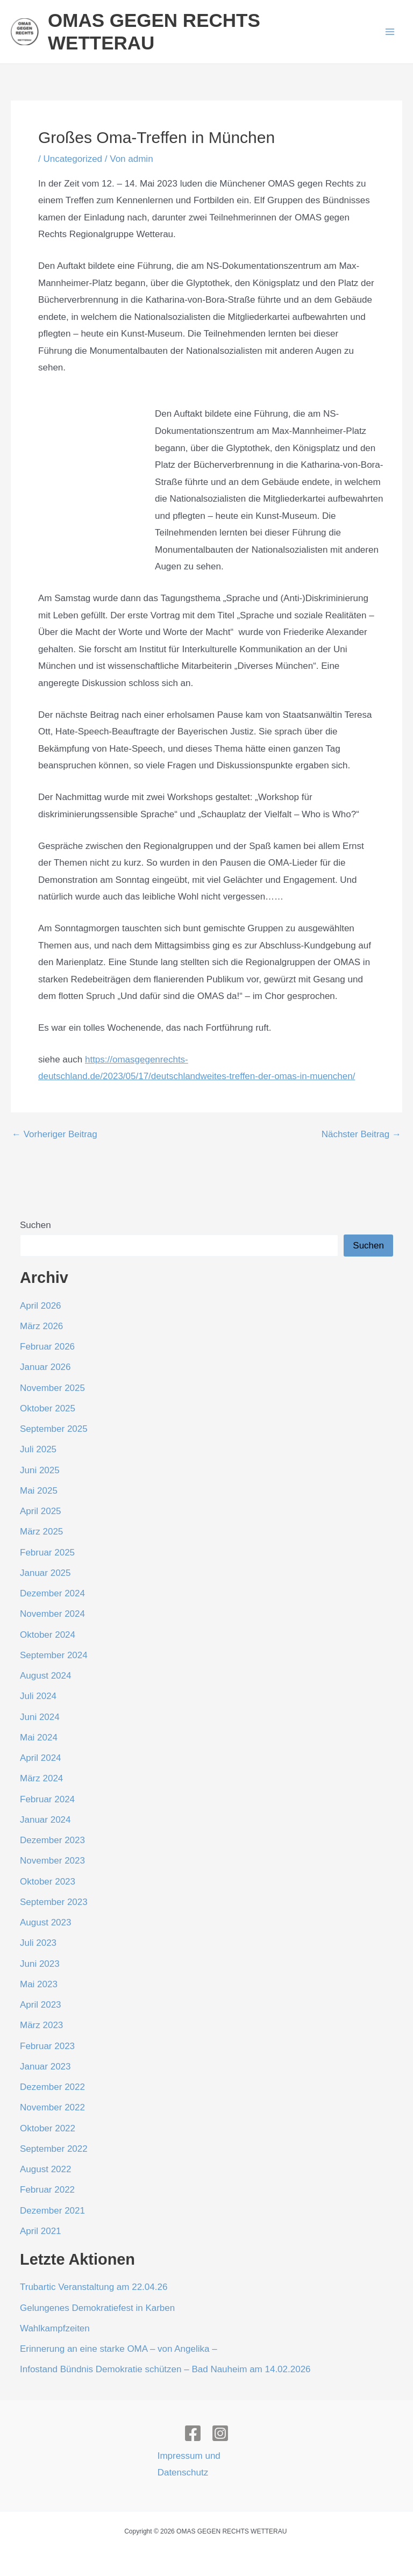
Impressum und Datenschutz (189, 2464)
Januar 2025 (45, 1573)
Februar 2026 (47, 1346)
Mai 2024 (39, 1737)
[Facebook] (193, 2433)
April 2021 (40, 2231)
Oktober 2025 (47, 1408)
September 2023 (54, 1902)
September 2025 (54, 1429)
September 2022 (54, 2149)
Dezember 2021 (52, 2211)
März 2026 (41, 1326)
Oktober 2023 (47, 1881)
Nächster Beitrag (361, 1134)
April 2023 (40, 2005)
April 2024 (40, 1758)
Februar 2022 (47, 2190)
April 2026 (40, 1306)
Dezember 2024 (52, 1593)
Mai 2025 (39, 1491)
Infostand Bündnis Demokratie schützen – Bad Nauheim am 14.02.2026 (165, 2369)
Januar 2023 (45, 2066)
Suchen (35, 1225)
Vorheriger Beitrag (54, 1134)
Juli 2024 (38, 1696)
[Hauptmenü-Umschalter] (390, 31)
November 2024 (52, 1614)
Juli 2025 (38, 1449)
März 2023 (41, 2025)
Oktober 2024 (47, 1635)
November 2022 (52, 2107)
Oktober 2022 (47, 2128)
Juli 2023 (38, 1943)
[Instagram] (220, 2433)
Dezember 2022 (52, 2087)
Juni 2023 (40, 1964)
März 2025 (41, 1531)
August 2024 (45, 1676)
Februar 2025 (47, 1552)
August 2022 (45, 2169)
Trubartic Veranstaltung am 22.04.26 (93, 2287)
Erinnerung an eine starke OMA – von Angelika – (118, 2349)
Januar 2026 (45, 1367)
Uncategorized (72, 159)
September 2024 (54, 1655)
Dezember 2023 (52, 1840)
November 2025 (52, 1388)
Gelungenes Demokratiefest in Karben (97, 2308)
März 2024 (41, 1778)
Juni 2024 (40, 1717)
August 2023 (45, 1922)
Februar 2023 (47, 2046)
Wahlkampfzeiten (55, 2328)
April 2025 (40, 1511)
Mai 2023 (39, 1984)
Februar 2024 (47, 1799)
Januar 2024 (45, 1820)
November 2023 (52, 1861)
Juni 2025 (40, 1470)
